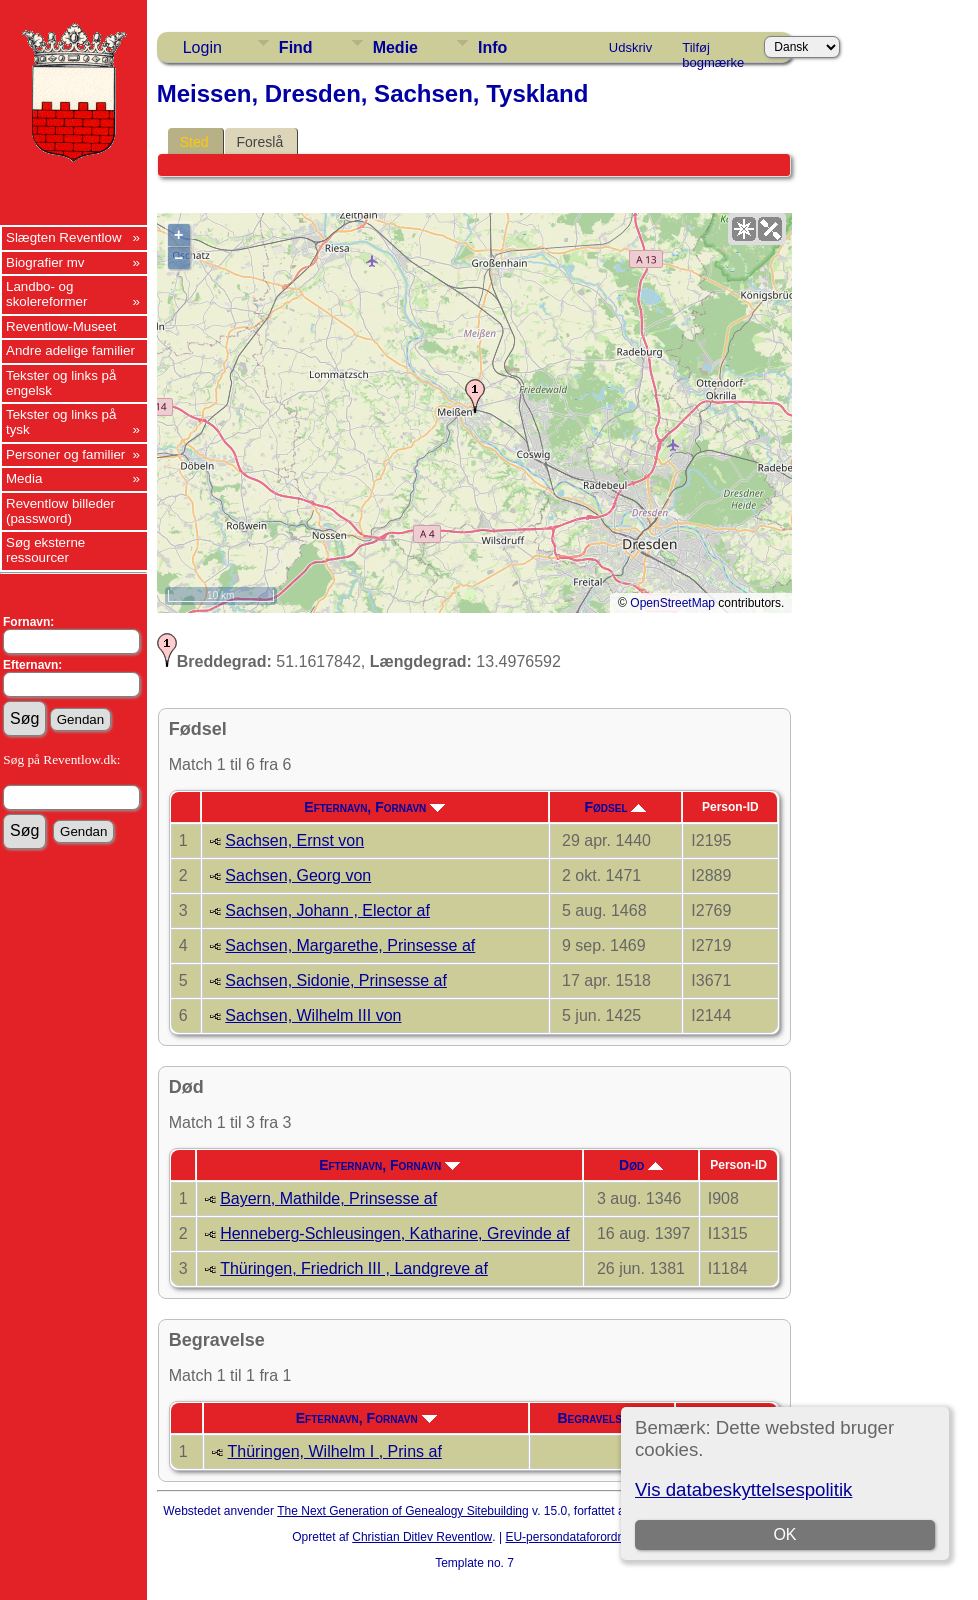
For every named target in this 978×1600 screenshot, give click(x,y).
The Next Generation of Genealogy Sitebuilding (403, 1511)
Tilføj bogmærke (713, 51)
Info (492, 47)
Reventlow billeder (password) (60, 511)
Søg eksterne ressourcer (45, 550)
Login (202, 47)
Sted (194, 142)
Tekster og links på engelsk (61, 383)
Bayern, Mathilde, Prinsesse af (328, 1198)
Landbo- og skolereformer (46, 294)
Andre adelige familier (70, 350)
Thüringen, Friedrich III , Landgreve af (354, 1268)
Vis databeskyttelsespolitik (743, 1489)
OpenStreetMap (672, 603)
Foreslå (260, 142)
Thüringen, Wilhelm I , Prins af (335, 1451)
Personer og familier (65, 454)
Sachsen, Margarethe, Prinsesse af (350, 945)
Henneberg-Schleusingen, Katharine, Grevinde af (395, 1233)
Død (641, 1165)
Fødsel (615, 807)
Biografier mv (45, 262)
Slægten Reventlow (64, 237)
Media (24, 478)
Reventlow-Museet (61, 326)
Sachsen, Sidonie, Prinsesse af (335, 980)
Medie (395, 47)
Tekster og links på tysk (61, 422)
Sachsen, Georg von (298, 875)
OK (784, 1534)
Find (296, 47)
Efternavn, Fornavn (374, 807)
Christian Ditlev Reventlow (422, 1537)
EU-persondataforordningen (579, 1537)
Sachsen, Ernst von (294, 840)
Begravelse (602, 1418)
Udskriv (630, 47)
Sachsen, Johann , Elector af (327, 910)
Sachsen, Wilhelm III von (313, 1015)
